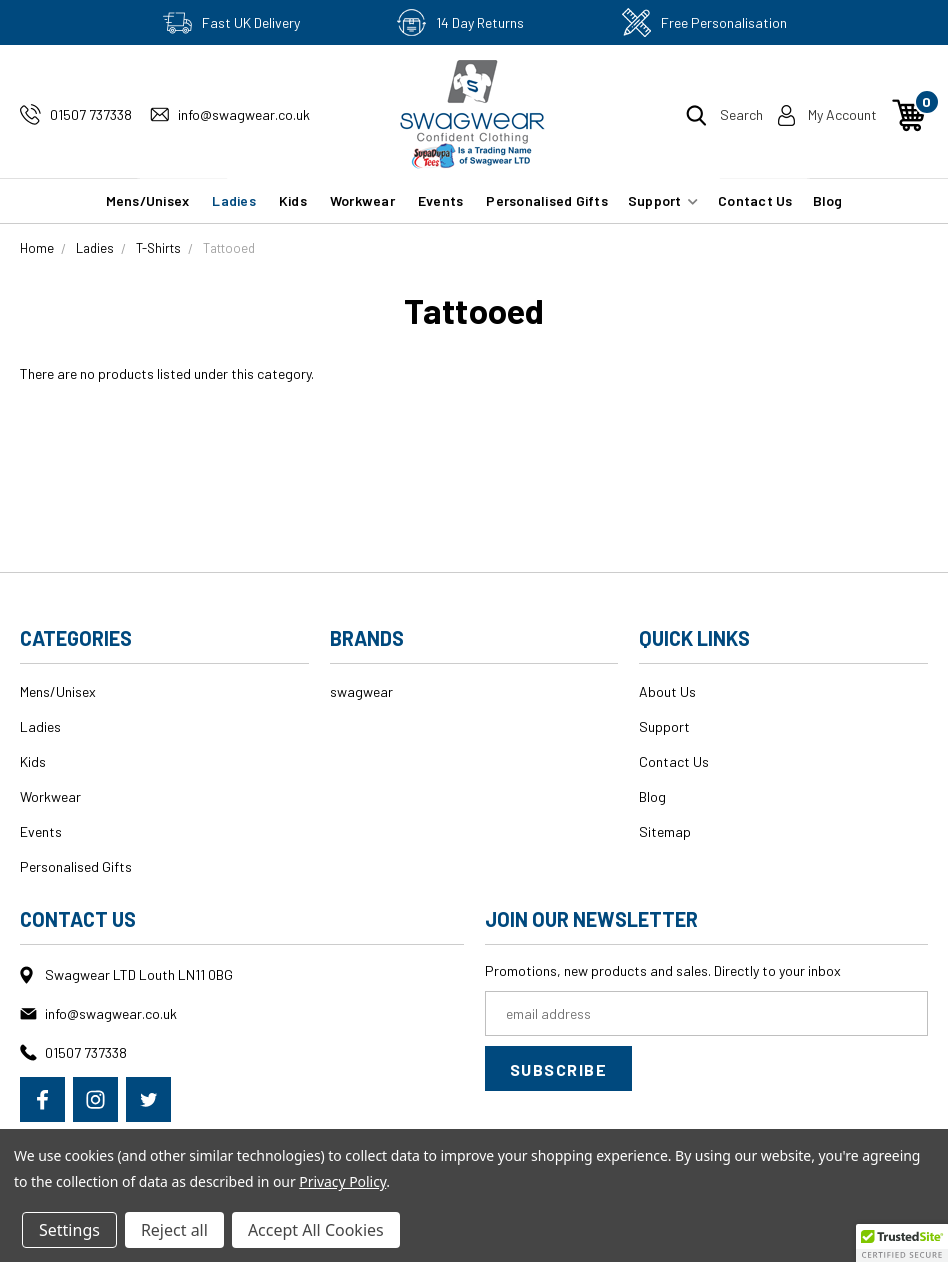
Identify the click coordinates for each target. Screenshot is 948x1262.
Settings (69, 1230)
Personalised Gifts (547, 200)
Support (663, 200)
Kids (293, 200)
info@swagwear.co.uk (244, 114)
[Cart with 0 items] (909, 115)
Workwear (362, 200)
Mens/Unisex (148, 200)
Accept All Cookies (316, 1230)
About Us (667, 691)
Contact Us (755, 200)
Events (441, 200)
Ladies (234, 200)
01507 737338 (91, 114)
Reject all (174, 1230)
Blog (828, 200)
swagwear (361, 691)
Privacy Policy (342, 1181)
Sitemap (665, 831)
